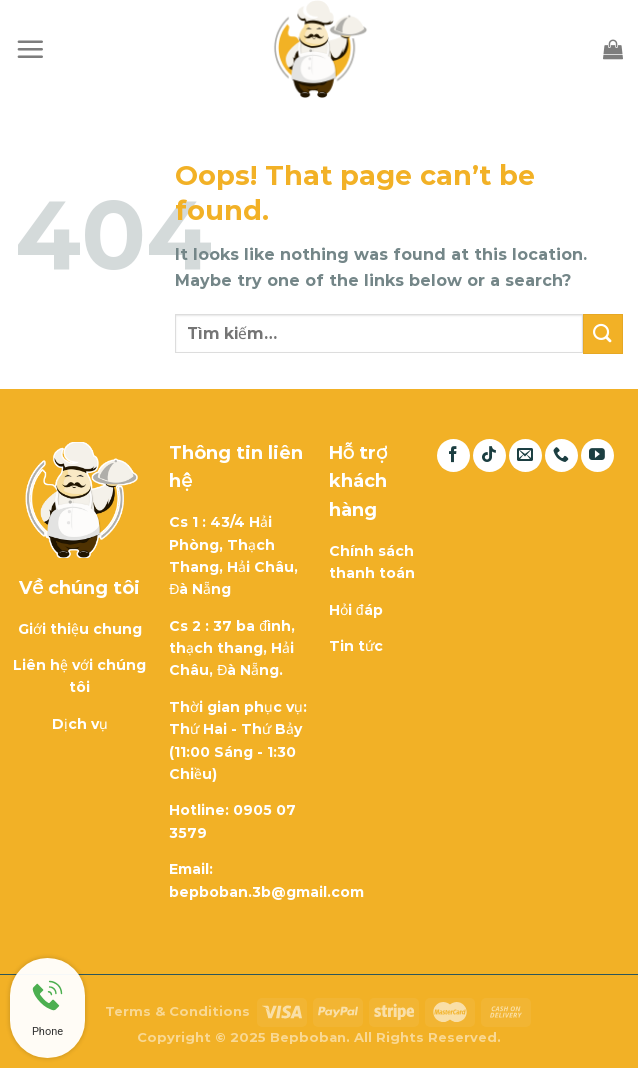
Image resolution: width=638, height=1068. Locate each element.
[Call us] (561, 455)
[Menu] (30, 49)
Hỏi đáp (356, 610)
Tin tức (356, 646)
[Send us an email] (525, 455)
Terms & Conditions (177, 1011)
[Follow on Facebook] (453, 455)
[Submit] (603, 333)
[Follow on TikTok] (489, 455)
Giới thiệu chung (80, 629)
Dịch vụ (80, 724)
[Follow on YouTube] (597, 455)
